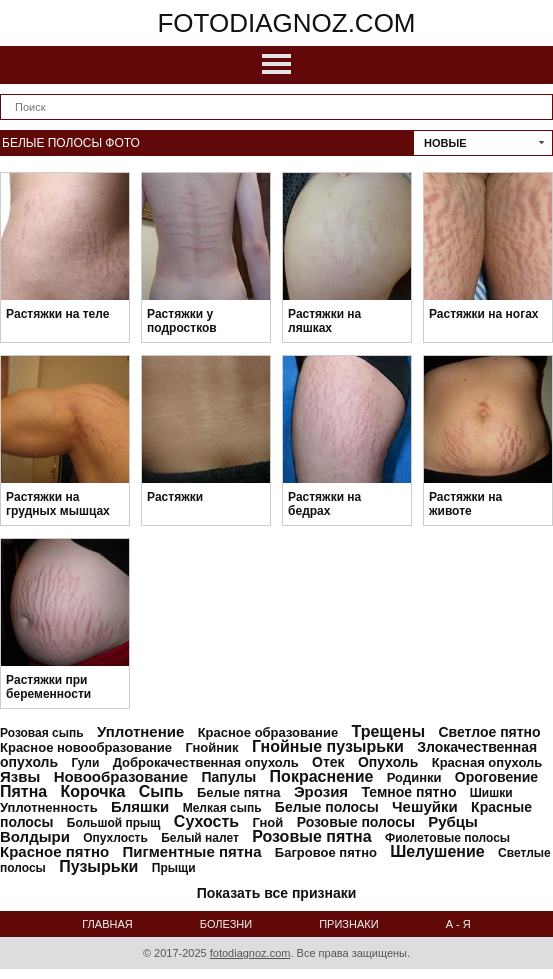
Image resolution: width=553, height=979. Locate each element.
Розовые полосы (356, 822)
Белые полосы (327, 807)
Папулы (229, 777)
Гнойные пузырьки (328, 746)
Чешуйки (425, 806)
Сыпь (161, 791)
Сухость (206, 821)
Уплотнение (140, 731)
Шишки (491, 793)
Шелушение (437, 851)
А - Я (458, 924)
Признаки (348, 924)
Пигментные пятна (191, 851)
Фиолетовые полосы (447, 838)
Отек (328, 762)
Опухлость (115, 838)
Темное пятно (408, 792)
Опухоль (388, 762)
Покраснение (322, 776)
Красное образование (268, 732)
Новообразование (121, 776)
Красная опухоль (487, 762)
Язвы (20, 776)
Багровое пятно (326, 852)
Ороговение (496, 777)
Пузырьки (98, 866)
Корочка (93, 791)
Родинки (414, 777)
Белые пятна (239, 792)
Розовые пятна (311, 836)
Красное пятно (54, 851)
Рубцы (453, 821)
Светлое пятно (489, 732)
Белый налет (200, 838)
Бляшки (140, 806)
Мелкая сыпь (222, 808)
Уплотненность (49, 807)
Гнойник (211, 747)
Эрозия (321, 791)
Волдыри (35, 836)
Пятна (23, 791)
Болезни (226, 924)
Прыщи (174, 868)
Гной (267, 822)
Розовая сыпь (42, 733)
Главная (107, 924)
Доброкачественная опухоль (206, 762)
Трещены (388, 731)
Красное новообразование (86, 747)
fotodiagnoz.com (286, 23)
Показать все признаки (277, 893)
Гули (85, 763)
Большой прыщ (114, 823)
